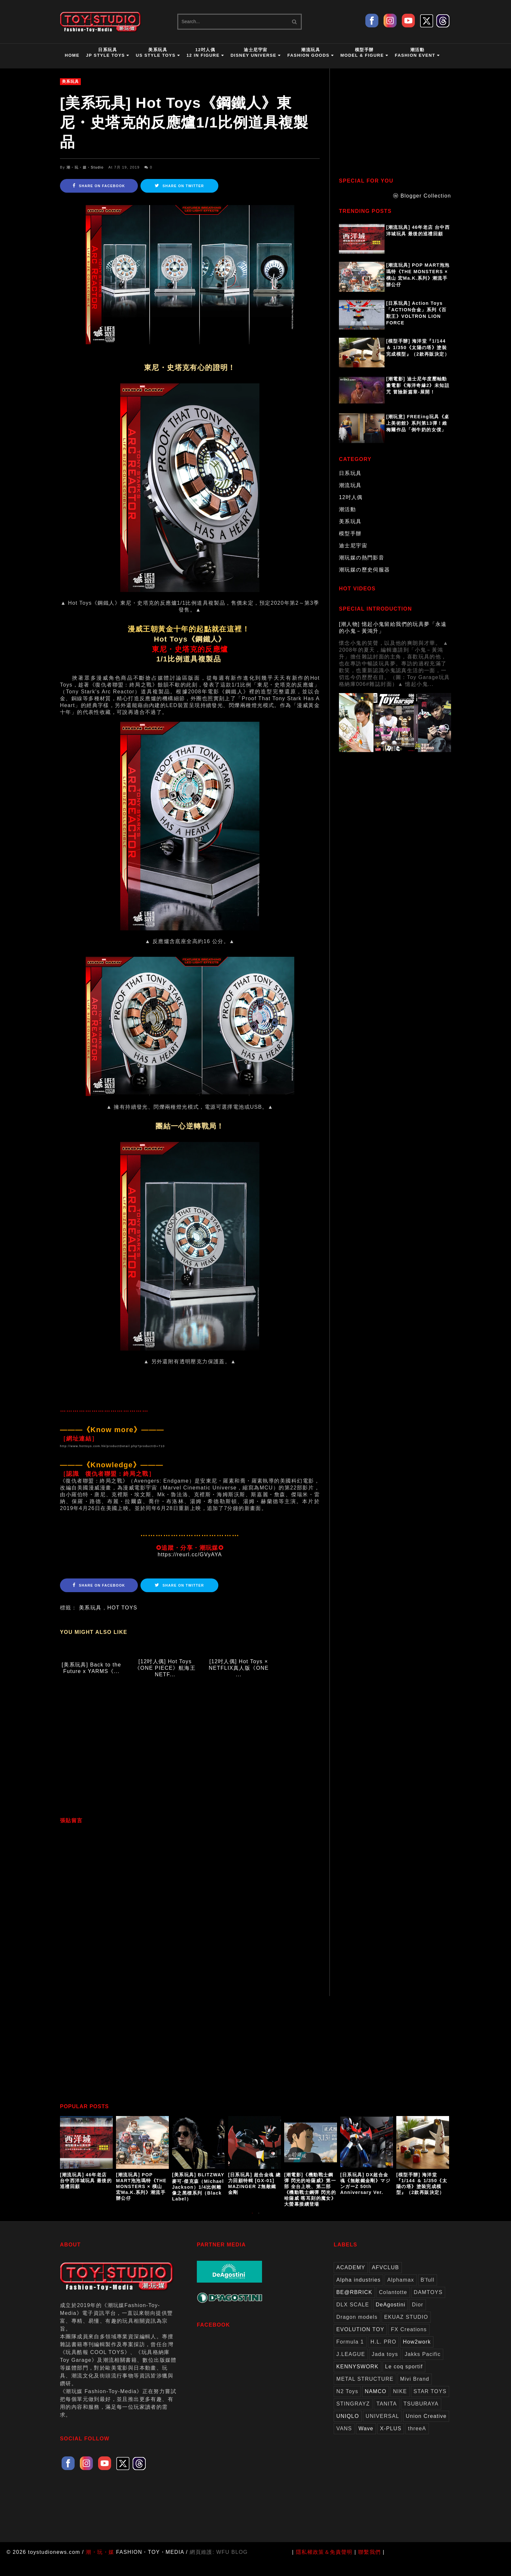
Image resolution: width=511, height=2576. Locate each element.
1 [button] (252, 2230)
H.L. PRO (384, 2355)
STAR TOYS (430, 2405)
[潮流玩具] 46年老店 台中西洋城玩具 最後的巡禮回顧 (418, 230)
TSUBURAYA (421, 2417)
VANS (344, 2442)
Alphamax (400, 2293)
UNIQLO (347, 2430)
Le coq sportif (404, 2380)
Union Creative (426, 2430)
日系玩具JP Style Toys (107, 52)
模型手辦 (350, 533)
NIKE (400, 2405)
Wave (365, 2442)
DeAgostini (390, 2318)
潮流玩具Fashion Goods (310, 52)
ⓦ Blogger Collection (422, 196)
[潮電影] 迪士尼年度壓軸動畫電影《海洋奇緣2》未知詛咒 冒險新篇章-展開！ (417, 385)
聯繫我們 (369, 2566)
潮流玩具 (350, 485)
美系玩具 (70, 81)
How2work (417, 2355)
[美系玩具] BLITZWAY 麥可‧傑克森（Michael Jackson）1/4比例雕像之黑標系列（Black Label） (198, 2200)
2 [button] (259, 2230)
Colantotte (393, 2306)
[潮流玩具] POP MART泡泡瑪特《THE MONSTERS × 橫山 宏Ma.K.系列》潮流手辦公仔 (418, 274)
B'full (428, 2293)
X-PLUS (391, 2442)
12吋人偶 (351, 497)
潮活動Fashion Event (417, 52)
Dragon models (357, 2330)
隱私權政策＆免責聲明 (324, 2566)
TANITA (386, 2417)
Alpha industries (358, 2293)
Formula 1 (350, 2355)
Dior (417, 2318)
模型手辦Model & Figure (364, 52)
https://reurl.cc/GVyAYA (190, 1554)
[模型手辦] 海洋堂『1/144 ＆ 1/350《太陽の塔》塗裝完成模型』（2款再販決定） (417, 347)
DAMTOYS (428, 2306)
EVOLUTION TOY (360, 2343)
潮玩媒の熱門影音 (361, 557)
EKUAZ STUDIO (406, 2330)
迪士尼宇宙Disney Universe (255, 52)
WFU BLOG (232, 2566)
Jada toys (385, 2368)
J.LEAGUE (350, 2368)
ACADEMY (350, 2281)
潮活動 (347, 509)
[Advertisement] (190, 1762)
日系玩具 (350, 473)
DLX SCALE (352, 2318)
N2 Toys (347, 2405)
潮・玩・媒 (100, 2566)
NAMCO (376, 2405)
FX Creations (409, 2343)
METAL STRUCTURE (365, 2392)
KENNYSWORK (357, 2380)
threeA (417, 2442)
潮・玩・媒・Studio (85, 167)
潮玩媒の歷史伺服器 (364, 569)
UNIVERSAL (382, 2430)
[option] (88, 2167)
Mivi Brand (415, 2392)
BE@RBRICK (354, 2306)
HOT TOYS (122, 1607)
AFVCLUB (385, 2281)
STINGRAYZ (353, 2417)
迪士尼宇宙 (353, 545)
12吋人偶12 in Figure (205, 52)
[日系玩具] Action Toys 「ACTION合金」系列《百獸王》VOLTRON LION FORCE (416, 313)
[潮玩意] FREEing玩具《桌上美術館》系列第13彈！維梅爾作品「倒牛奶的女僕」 (417, 423)
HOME (72, 55)
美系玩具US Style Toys (158, 52)
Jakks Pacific (423, 2368)
